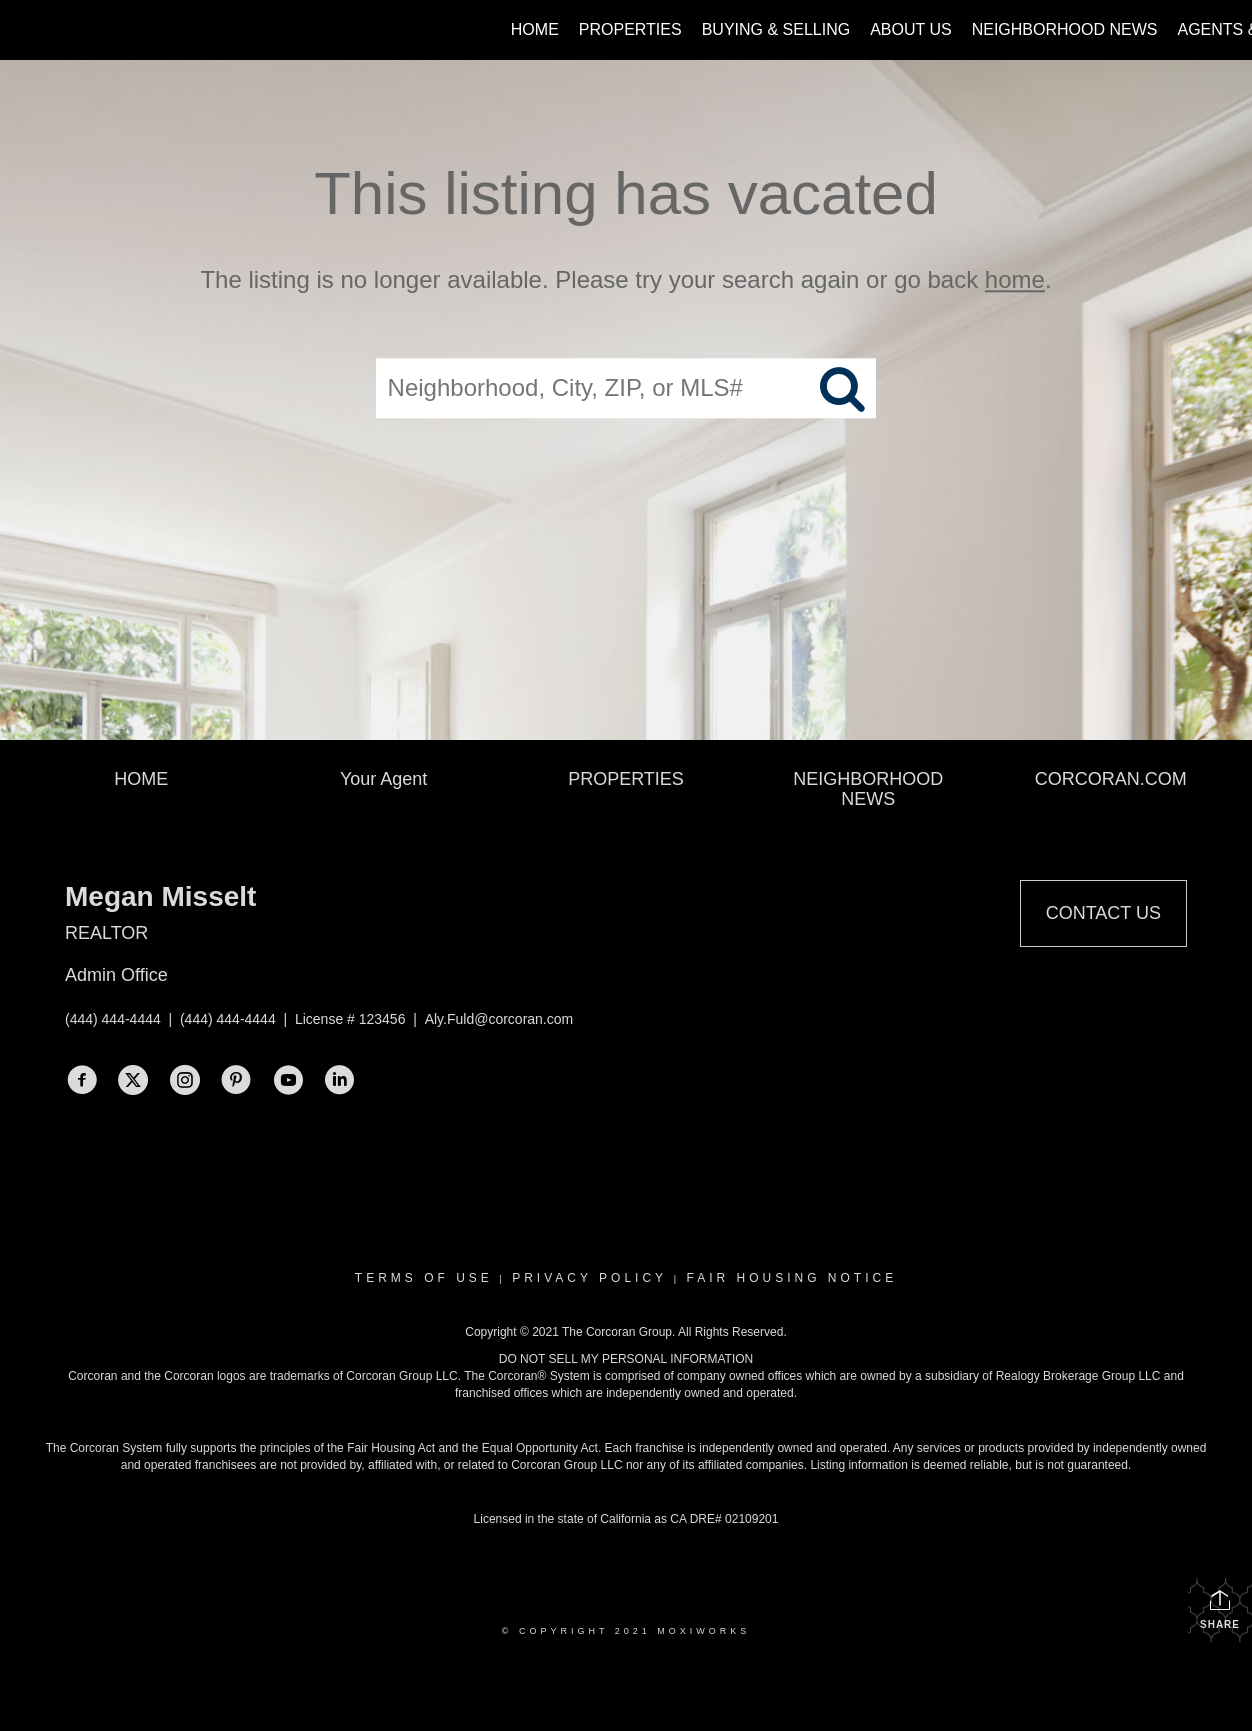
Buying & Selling (776, 29)
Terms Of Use (424, 1278)
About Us (911, 29)
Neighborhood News (1065, 29)
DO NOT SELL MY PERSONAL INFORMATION (626, 1359)
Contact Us (1103, 913)
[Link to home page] (25, 30)
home (1015, 279)
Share (1220, 1609)
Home (535, 29)
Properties (630, 29)
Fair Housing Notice (791, 1278)
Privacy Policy (589, 1278)
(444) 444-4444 (113, 1019)
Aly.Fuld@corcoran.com (499, 1019)
